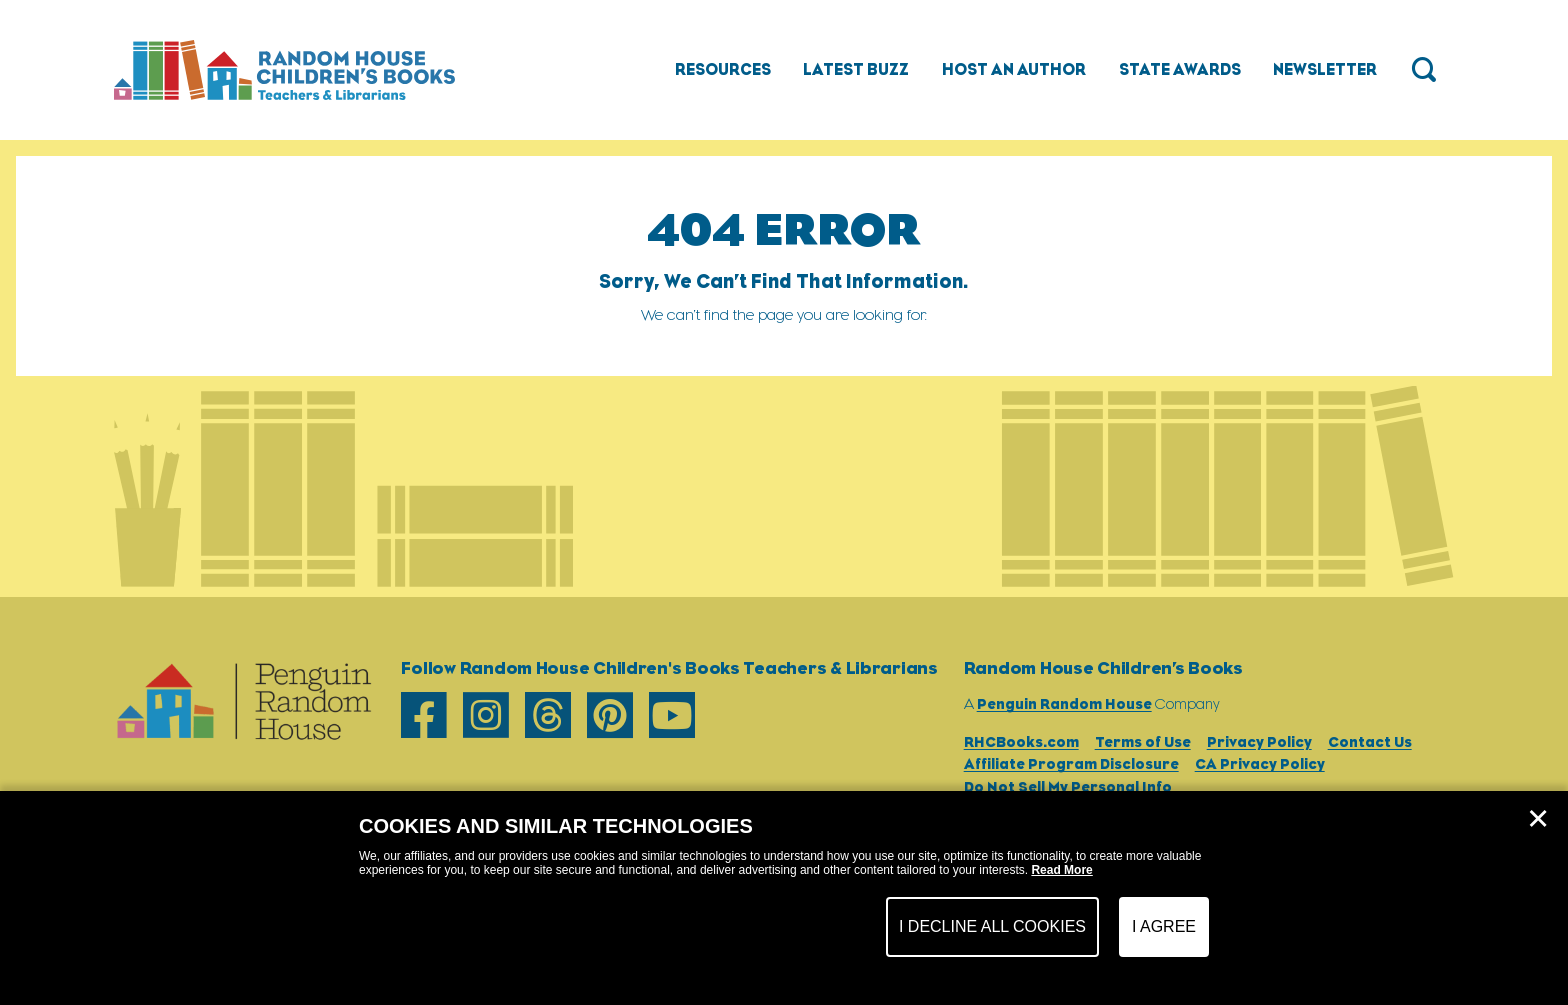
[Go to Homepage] (284, 70)
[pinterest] (610, 716)
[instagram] (486, 716)
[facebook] (424, 716)
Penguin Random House (1064, 703)
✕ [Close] (1538, 819)
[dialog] (784, 898)
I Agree (1164, 926)
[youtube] (672, 716)
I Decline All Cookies (992, 926)
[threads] (548, 716)
